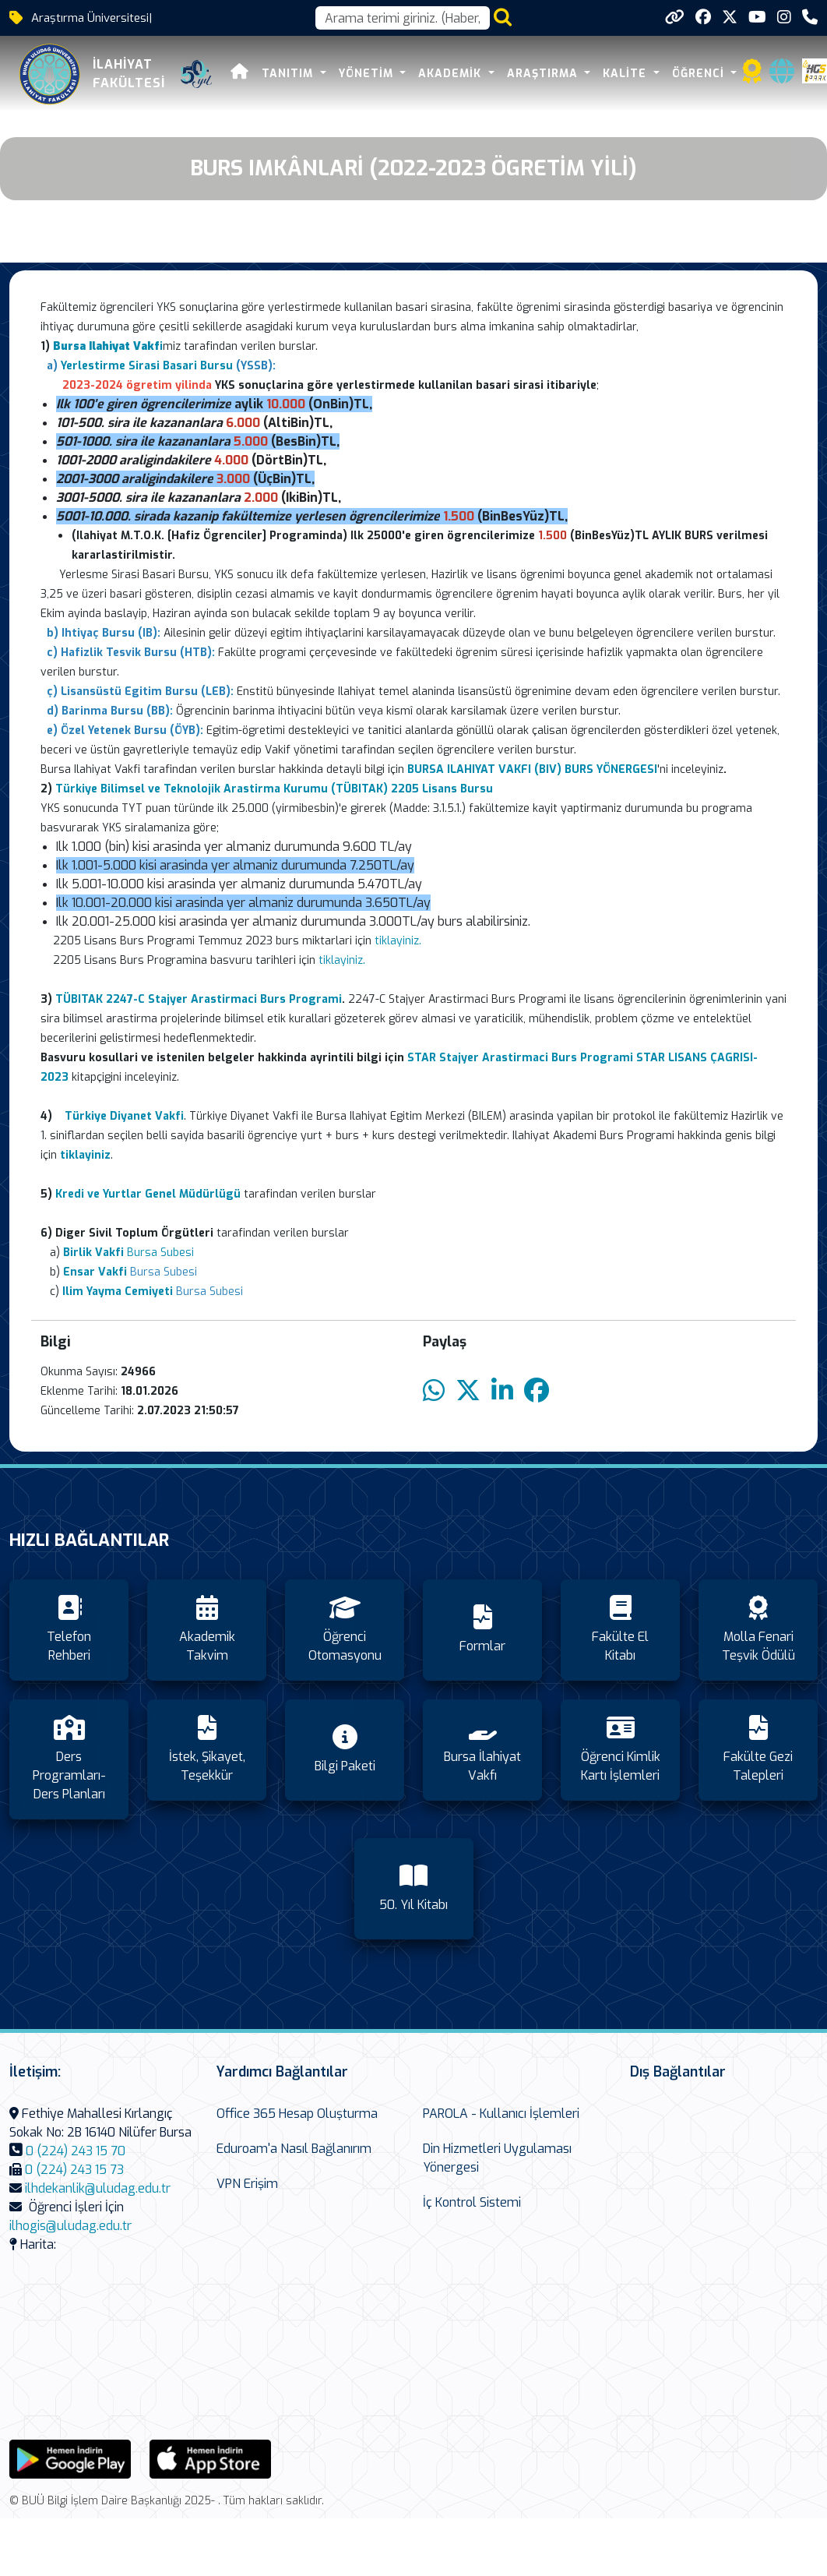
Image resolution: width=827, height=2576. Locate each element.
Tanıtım (289, 73)
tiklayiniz (340, 960)
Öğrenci (700, 73)
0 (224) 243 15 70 (75, 2151)
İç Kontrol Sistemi (472, 2202)
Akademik (451, 73)
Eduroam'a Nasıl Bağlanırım (293, 2148)
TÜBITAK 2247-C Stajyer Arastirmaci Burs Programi (198, 999)
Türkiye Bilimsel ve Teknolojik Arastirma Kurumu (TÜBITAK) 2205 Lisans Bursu (274, 789)
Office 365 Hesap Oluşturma (297, 2113)
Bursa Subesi (128, 1252)
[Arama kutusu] (402, 18)
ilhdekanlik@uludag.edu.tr (98, 2188)
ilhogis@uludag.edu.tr (70, 2226)
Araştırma (544, 73)
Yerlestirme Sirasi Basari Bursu (147, 365)
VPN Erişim (247, 2183)
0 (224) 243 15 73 (74, 2169)
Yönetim (368, 73)
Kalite (626, 73)
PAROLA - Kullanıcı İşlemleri (501, 2113)
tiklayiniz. (398, 940)
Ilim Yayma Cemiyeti (117, 1291)
